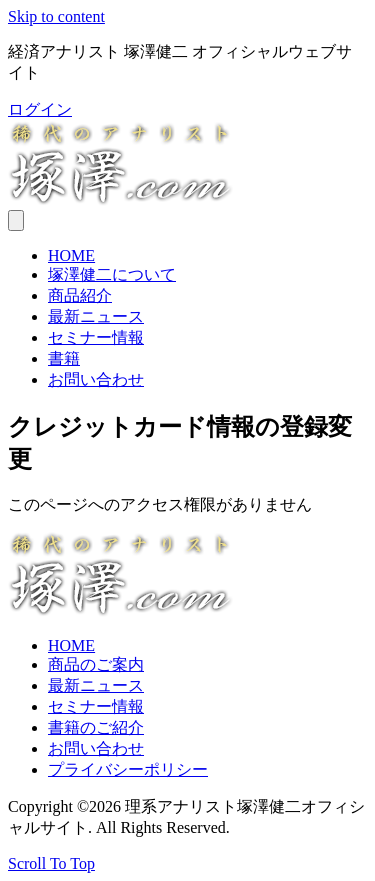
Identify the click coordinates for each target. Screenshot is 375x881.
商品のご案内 (96, 664)
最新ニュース (96, 316)
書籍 (64, 358)
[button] (40, 109)
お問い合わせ (96, 379)
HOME (71, 255)
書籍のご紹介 (96, 727)
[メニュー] (16, 220)
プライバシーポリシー (128, 769)
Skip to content (56, 16)
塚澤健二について (112, 274)
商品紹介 (80, 295)
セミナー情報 (96, 337)
